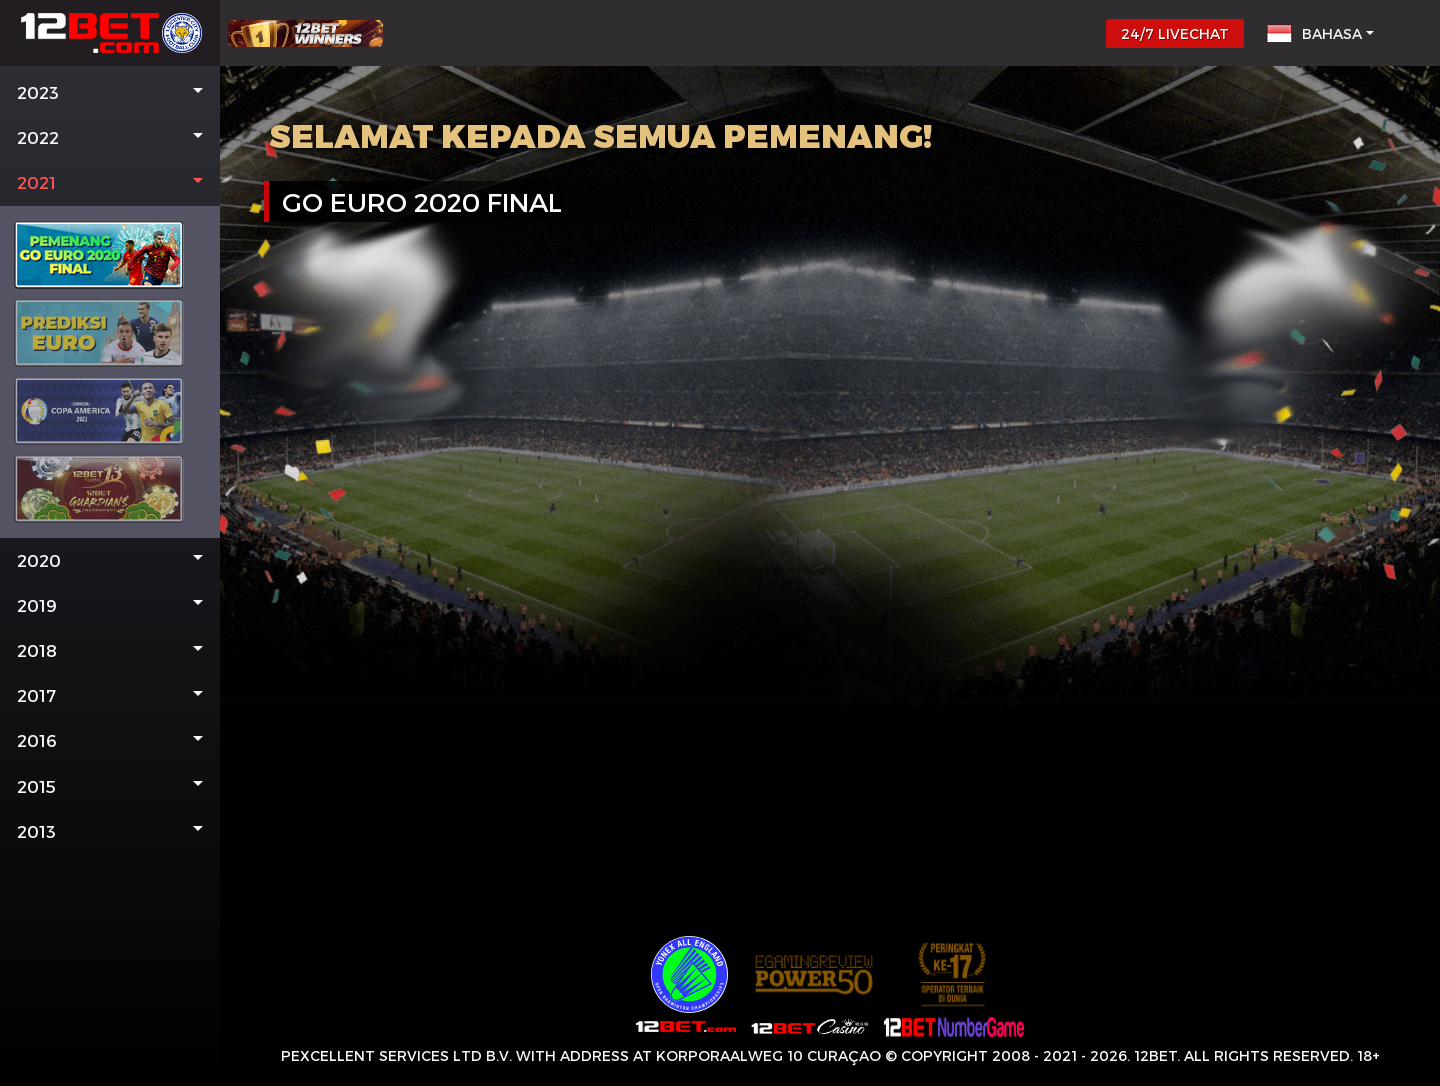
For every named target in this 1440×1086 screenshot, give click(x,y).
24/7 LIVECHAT (1175, 33)
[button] (110, 92)
